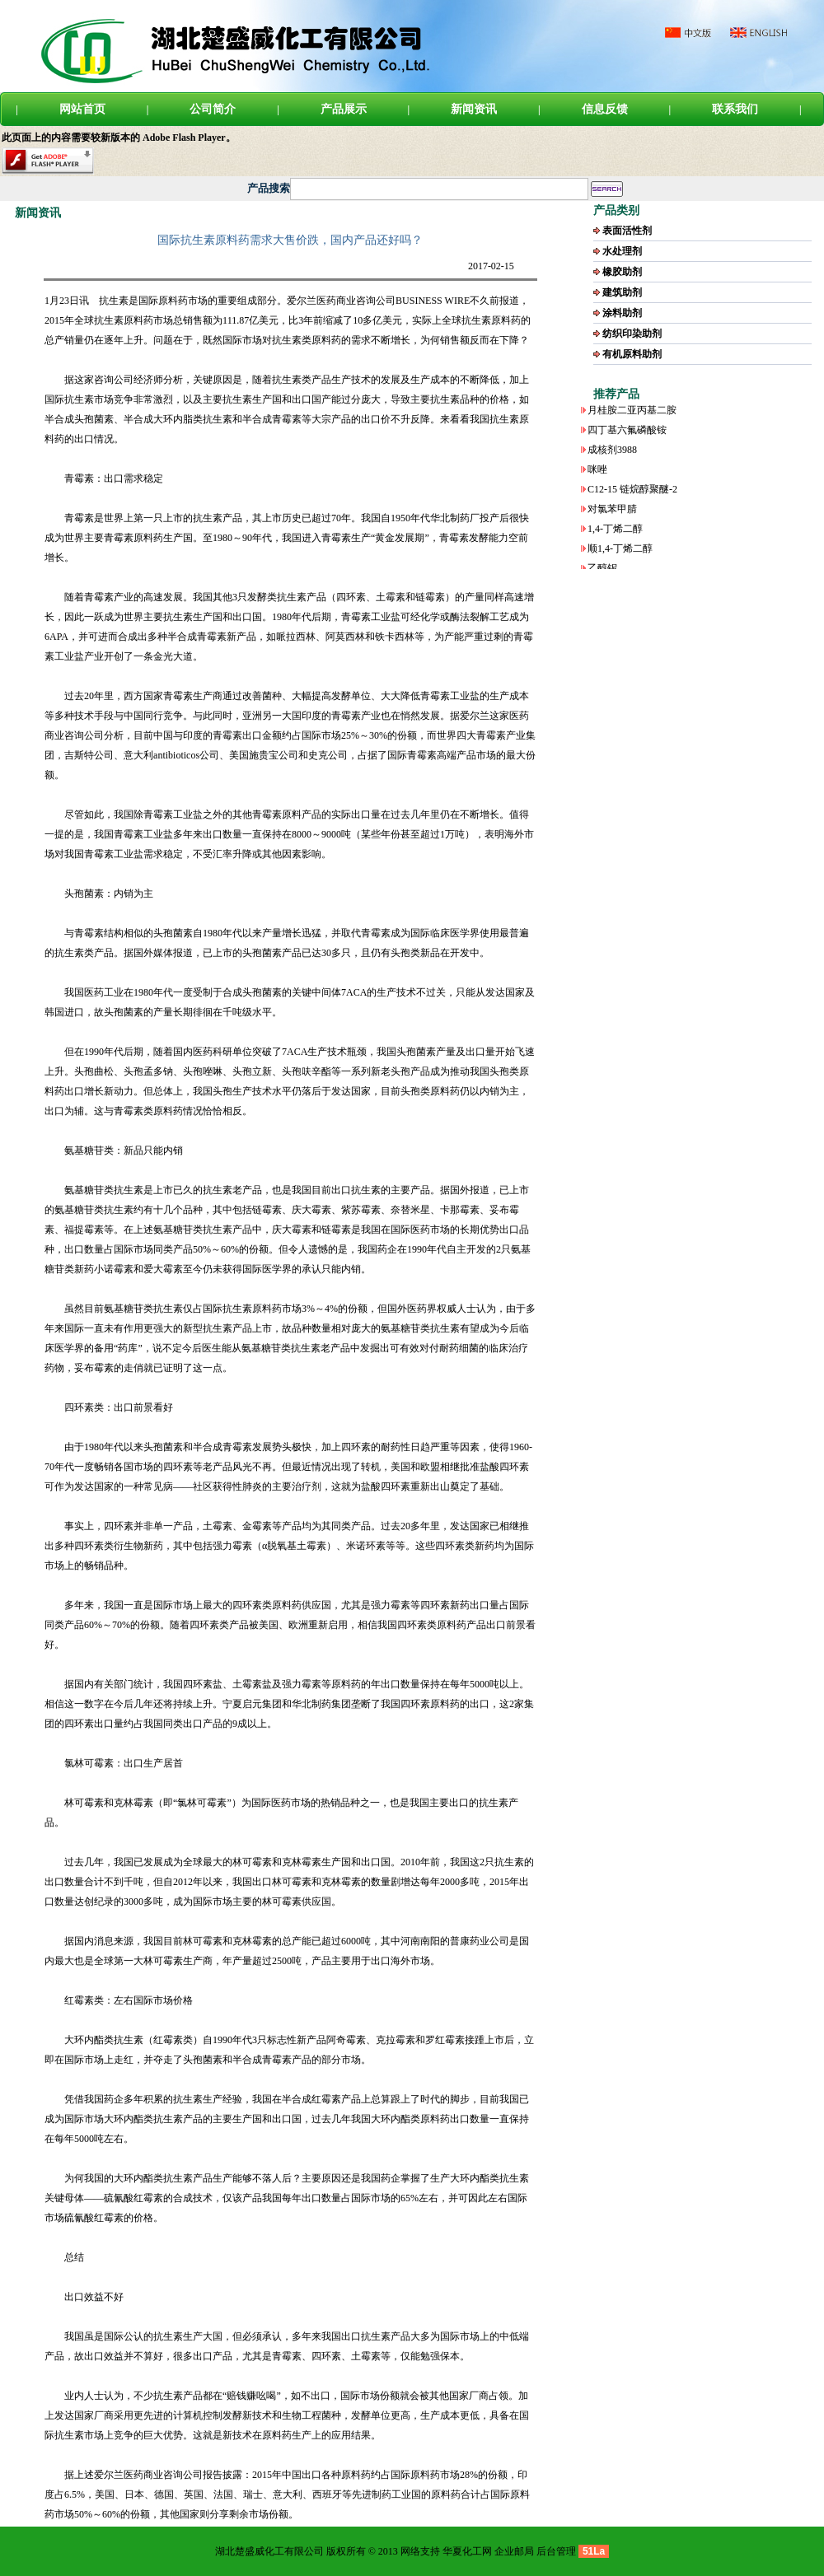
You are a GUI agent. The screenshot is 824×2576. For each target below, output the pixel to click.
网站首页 (82, 109)
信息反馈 (605, 109)
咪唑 (597, 473)
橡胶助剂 (622, 272)
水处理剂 (622, 251)
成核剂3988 (612, 454)
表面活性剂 (627, 230)
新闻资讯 (474, 109)
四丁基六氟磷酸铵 (627, 434)
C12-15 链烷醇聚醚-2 (632, 493)
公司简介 (213, 109)
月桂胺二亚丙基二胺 (632, 414)
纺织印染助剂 (632, 333)
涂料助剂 (622, 313)
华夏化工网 (467, 2551)
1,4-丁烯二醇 (615, 533)
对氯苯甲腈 (612, 513)
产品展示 (344, 109)
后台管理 (556, 2551)
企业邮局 (514, 2551)
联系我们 (735, 109)
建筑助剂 (622, 292)
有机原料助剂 (632, 354)
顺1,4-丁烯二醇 (620, 552)
